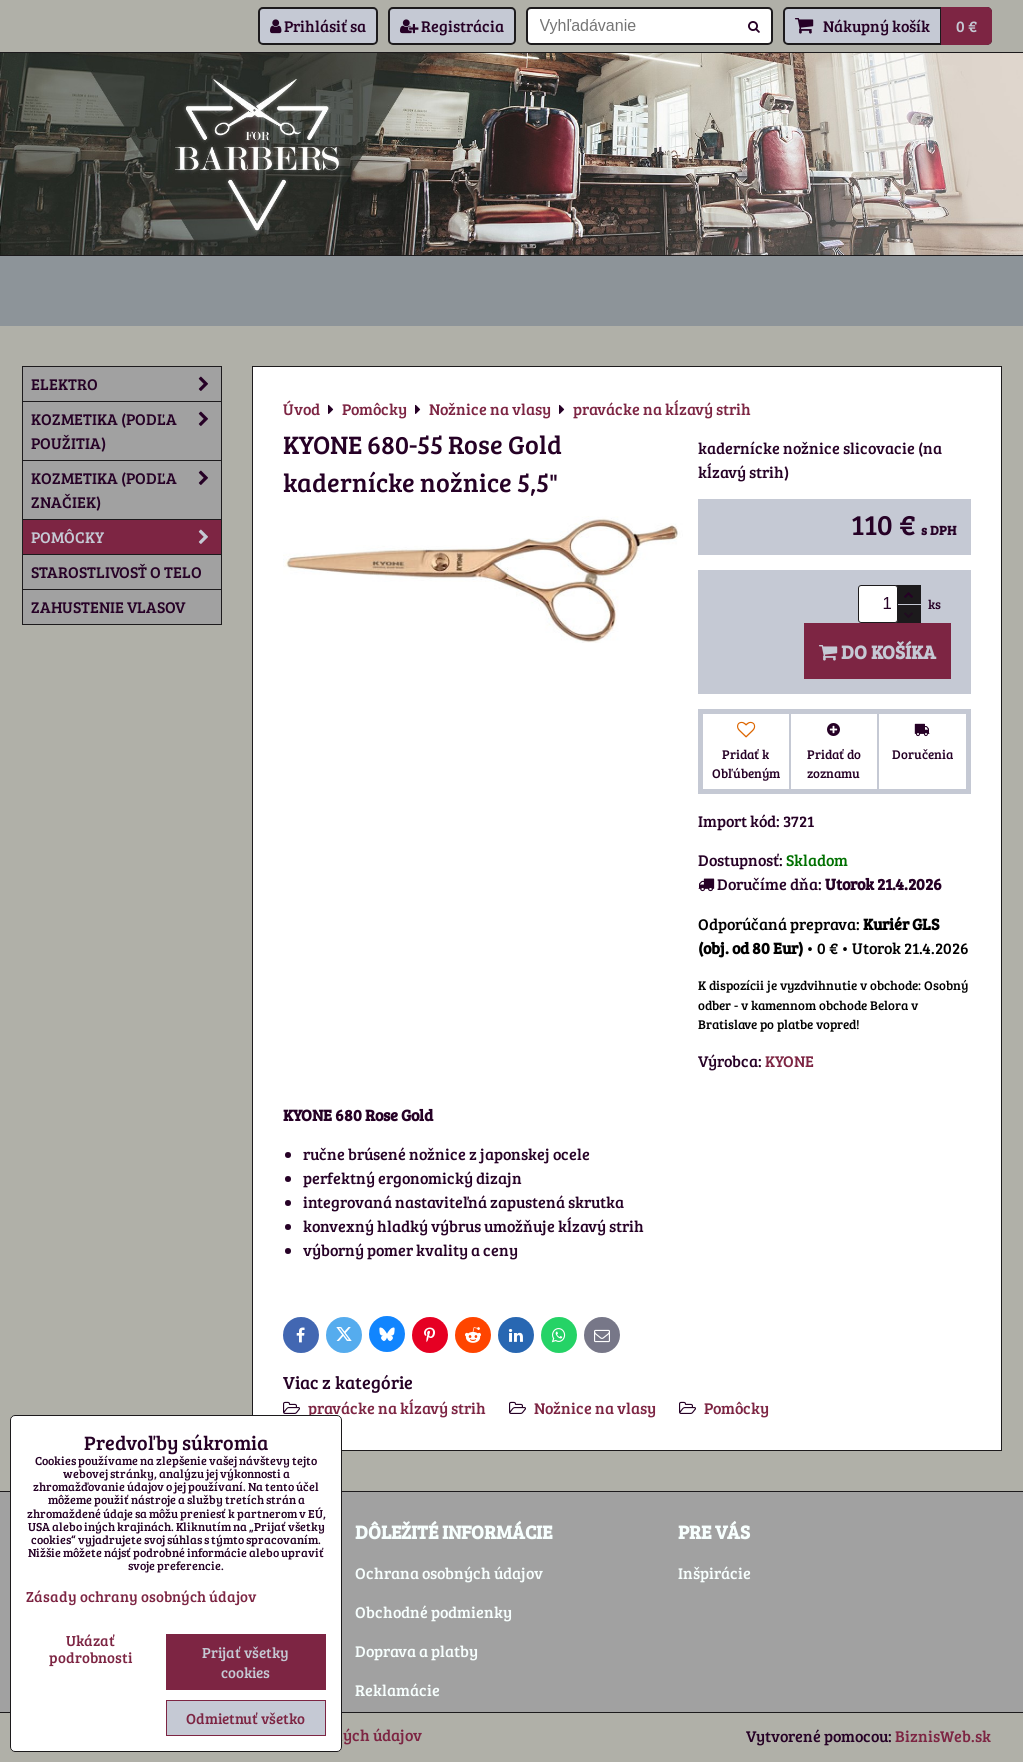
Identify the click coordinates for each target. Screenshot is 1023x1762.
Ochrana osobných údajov (449, 1572)
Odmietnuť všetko (245, 1718)
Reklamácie (397, 1689)
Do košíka (877, 651)
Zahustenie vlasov (108, 606)
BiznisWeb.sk (943, 1735)
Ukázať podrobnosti (90, 1648)
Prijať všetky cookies (245, 1662)
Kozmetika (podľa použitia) (126, 431)
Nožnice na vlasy (595, 1407)
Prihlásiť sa (318, 25)
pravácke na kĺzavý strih (397, 1407)
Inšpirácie (714, 1572)
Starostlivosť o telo (116, 571)
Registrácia (452, 25)
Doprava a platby (416, 1650)
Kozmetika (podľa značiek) (126, 490)
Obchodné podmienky (433, 1611)
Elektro (126, 384)
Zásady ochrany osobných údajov (141, 1596)
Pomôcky (736, 1407)
